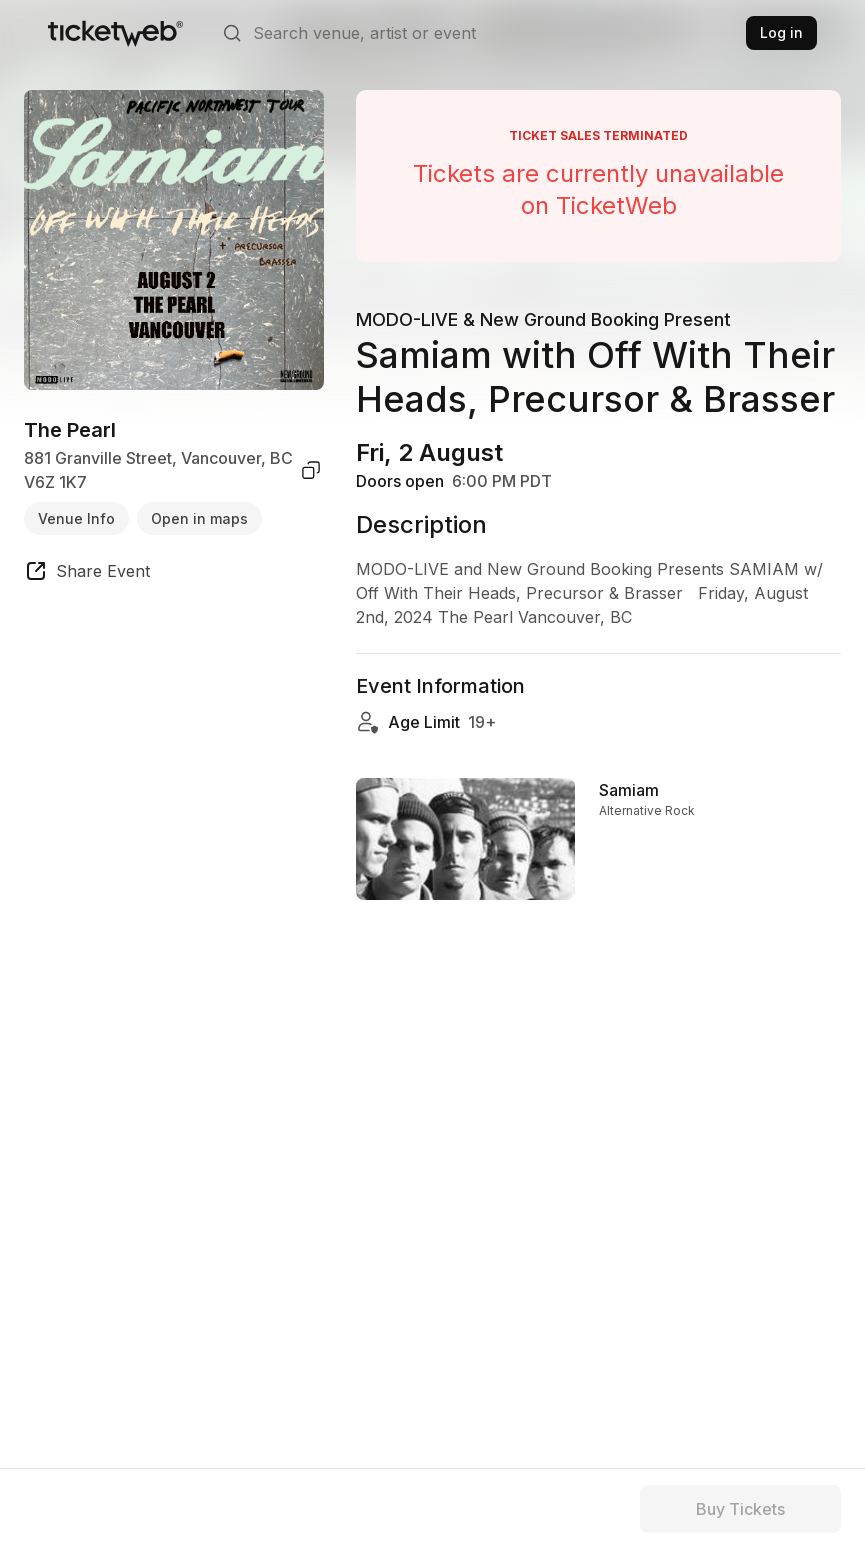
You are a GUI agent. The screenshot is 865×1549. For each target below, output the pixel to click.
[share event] (87, 574)
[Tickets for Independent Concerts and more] (115, 33)
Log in (781, 32)
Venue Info (76, 518)
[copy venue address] (311, 470)
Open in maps (199, 518)
